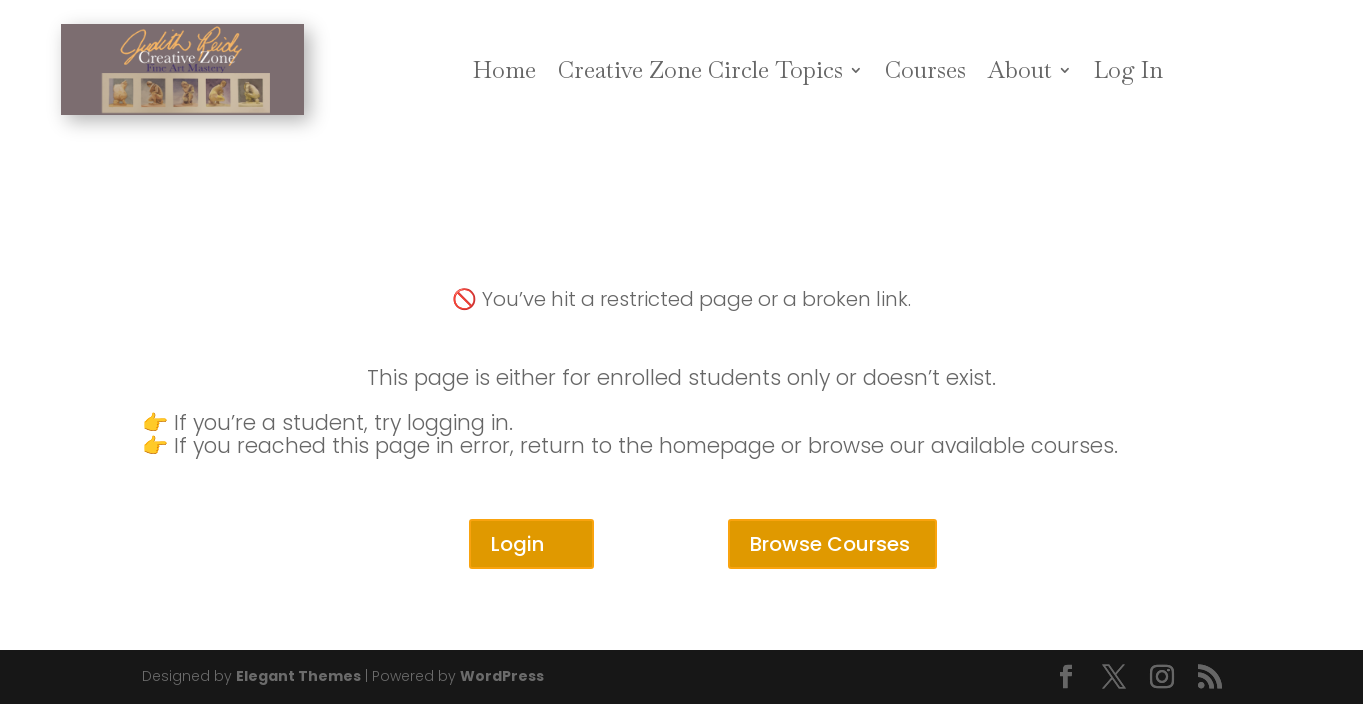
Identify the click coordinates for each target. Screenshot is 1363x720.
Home (504, 70)
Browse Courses (830, 544)
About (1020, 70)
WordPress (502, 676)
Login (517, 544)
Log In (1128, 70)
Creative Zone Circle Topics (700, 70)
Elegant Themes (298, 676)
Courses (925, 70)
